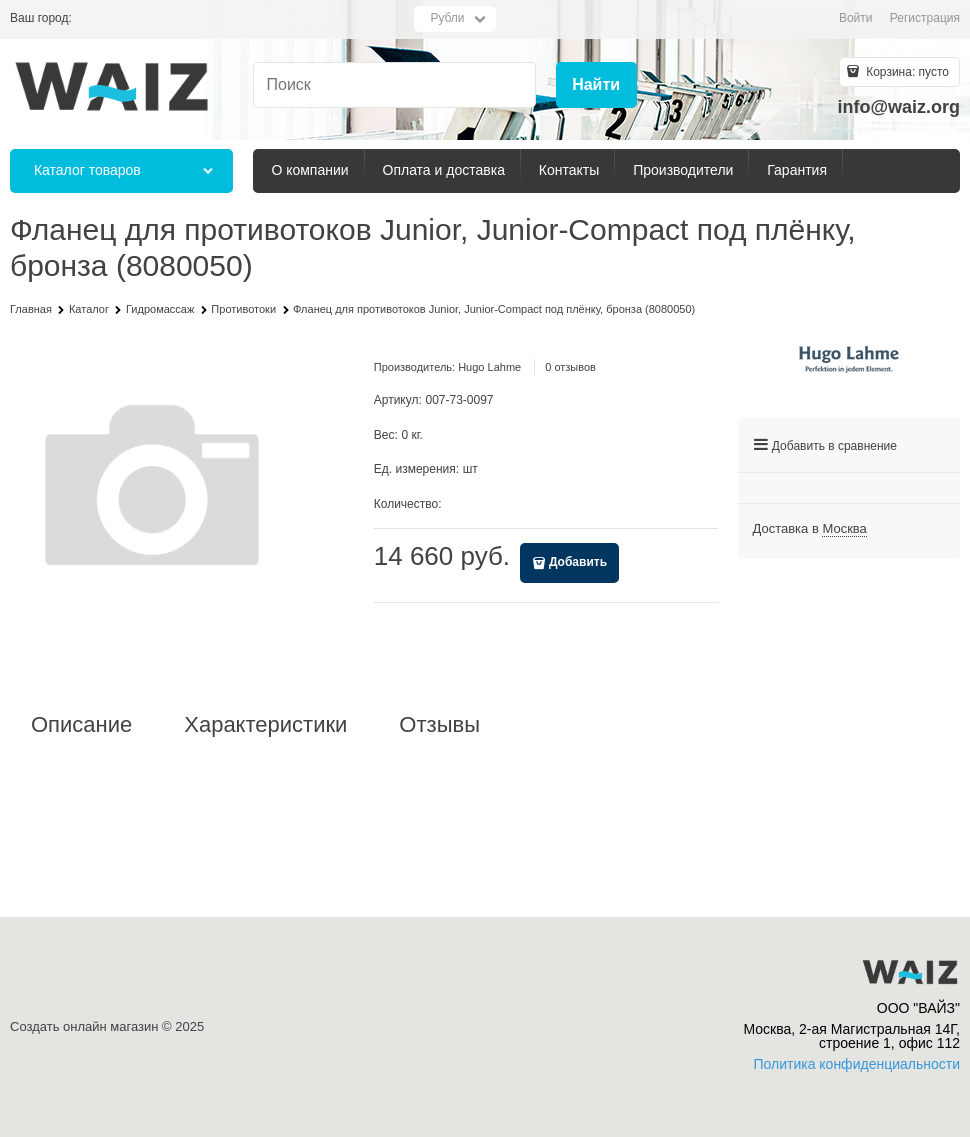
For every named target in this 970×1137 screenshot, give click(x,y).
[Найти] (596, 85)
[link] (844, 529)
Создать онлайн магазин (84, 1026)
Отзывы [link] (439, 725)
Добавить (578, 562)
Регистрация (925, 18)
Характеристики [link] (265, 725)
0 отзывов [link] (570, 367)
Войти (856, 18)
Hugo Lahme (489, 367)
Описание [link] (81, 725)
